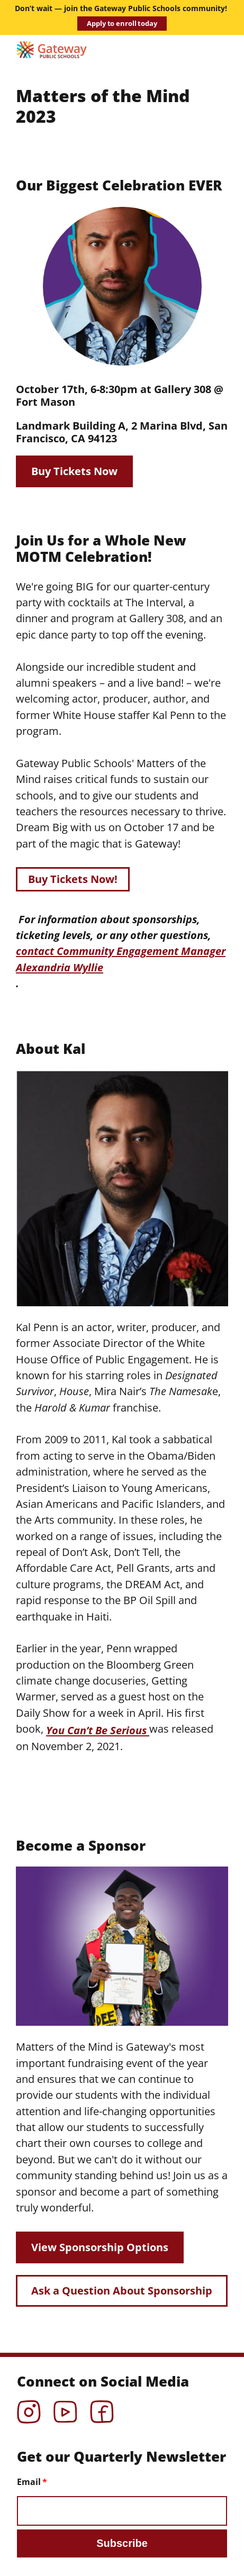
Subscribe (122, 2543)
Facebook (102, 2408)
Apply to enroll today (122, 23)
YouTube (65, 2408)
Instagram (29, 2408)
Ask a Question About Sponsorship (121, 2290)
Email (29, 2482)
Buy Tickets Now (74, 471)
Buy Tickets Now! (73, 879)
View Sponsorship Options (99, 2247)
